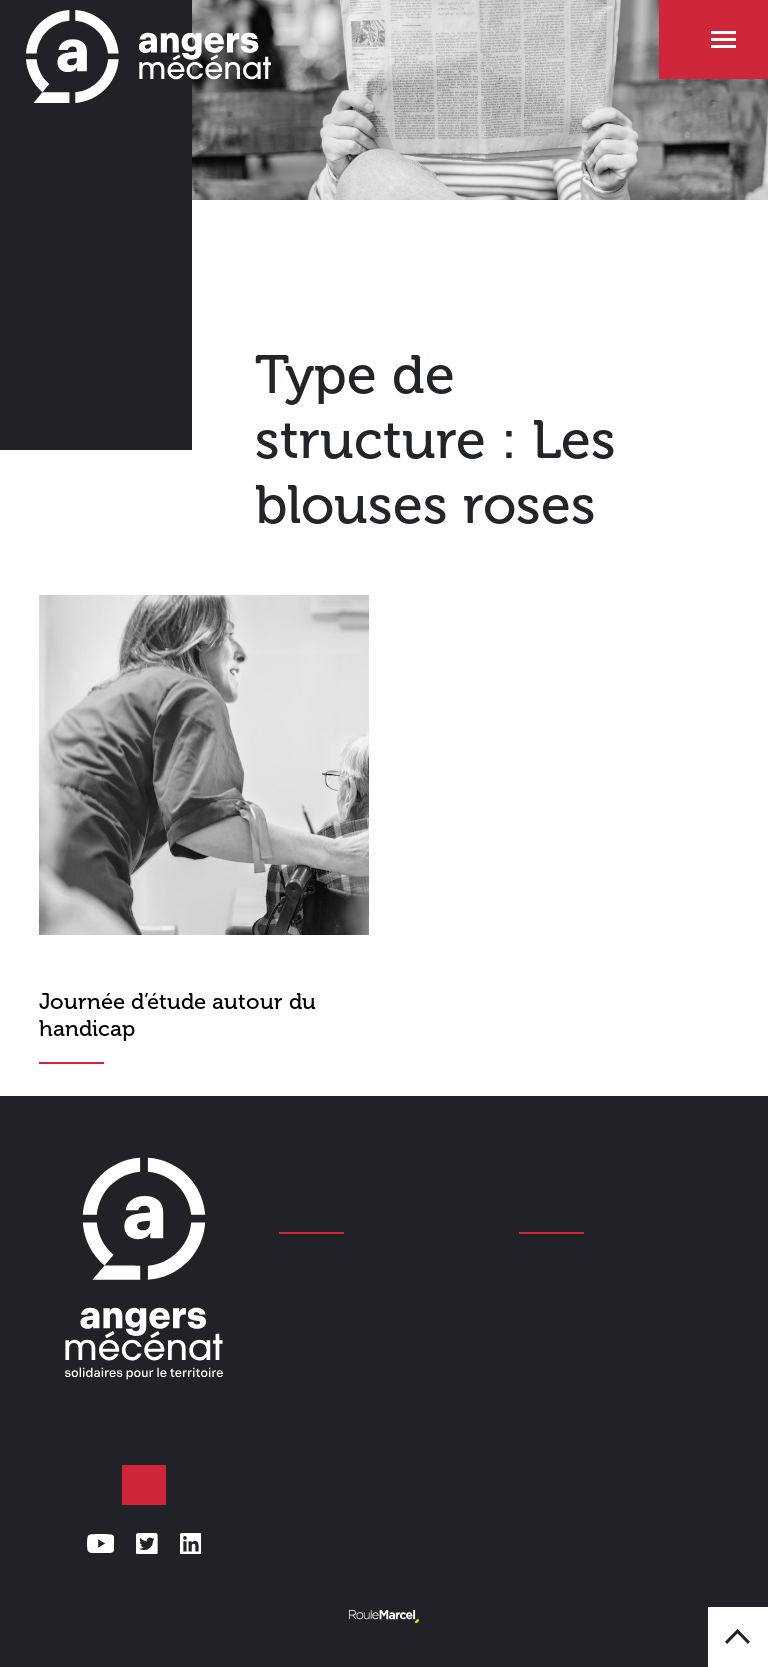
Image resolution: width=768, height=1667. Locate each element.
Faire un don (144, 1485)
